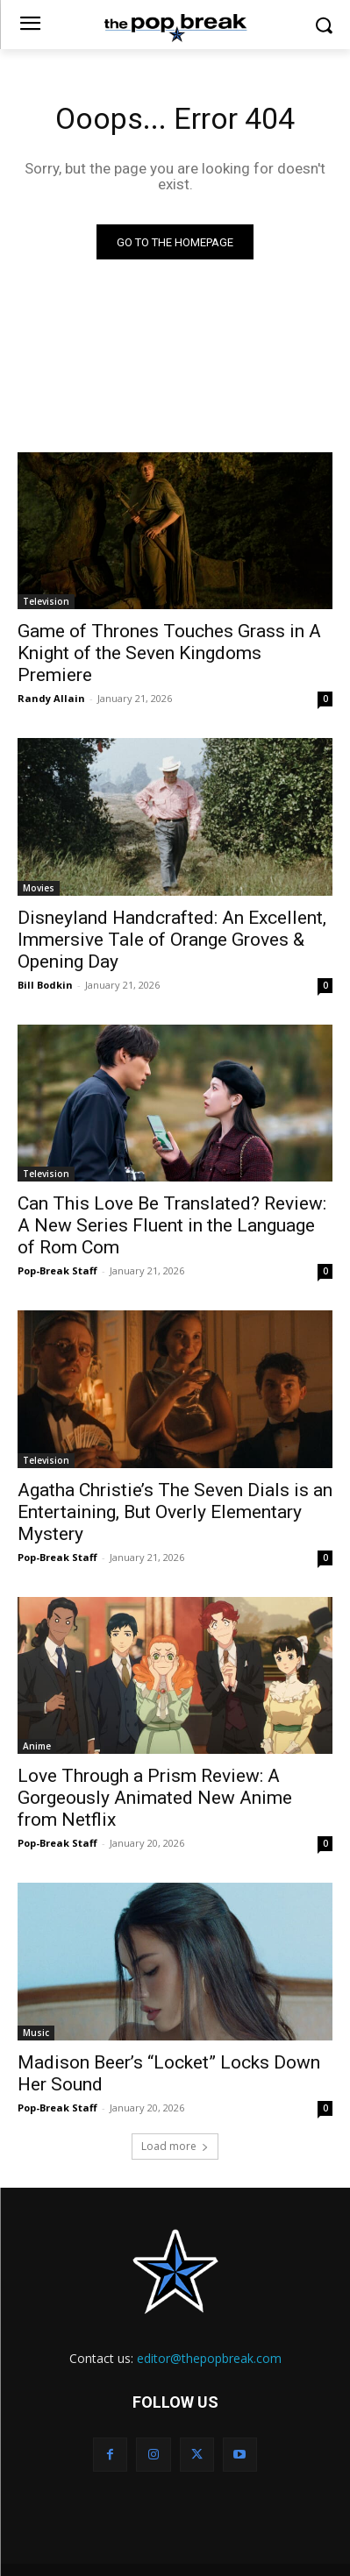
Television (46, 601)
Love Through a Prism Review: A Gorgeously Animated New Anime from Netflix (155, 1797)
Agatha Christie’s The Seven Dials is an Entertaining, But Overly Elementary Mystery (175, 1512)
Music (36, 2032)
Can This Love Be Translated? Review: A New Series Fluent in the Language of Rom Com (172, 1225)
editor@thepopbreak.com (209, 2358)
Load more (175, 2146)
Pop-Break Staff (57, 1270)
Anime (37, 1746)
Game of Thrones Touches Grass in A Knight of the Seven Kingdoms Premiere (169, 653)
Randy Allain (51, 698)
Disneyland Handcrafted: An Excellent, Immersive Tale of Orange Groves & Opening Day (172, 939)
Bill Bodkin (45, 984)
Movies (38, 888)
